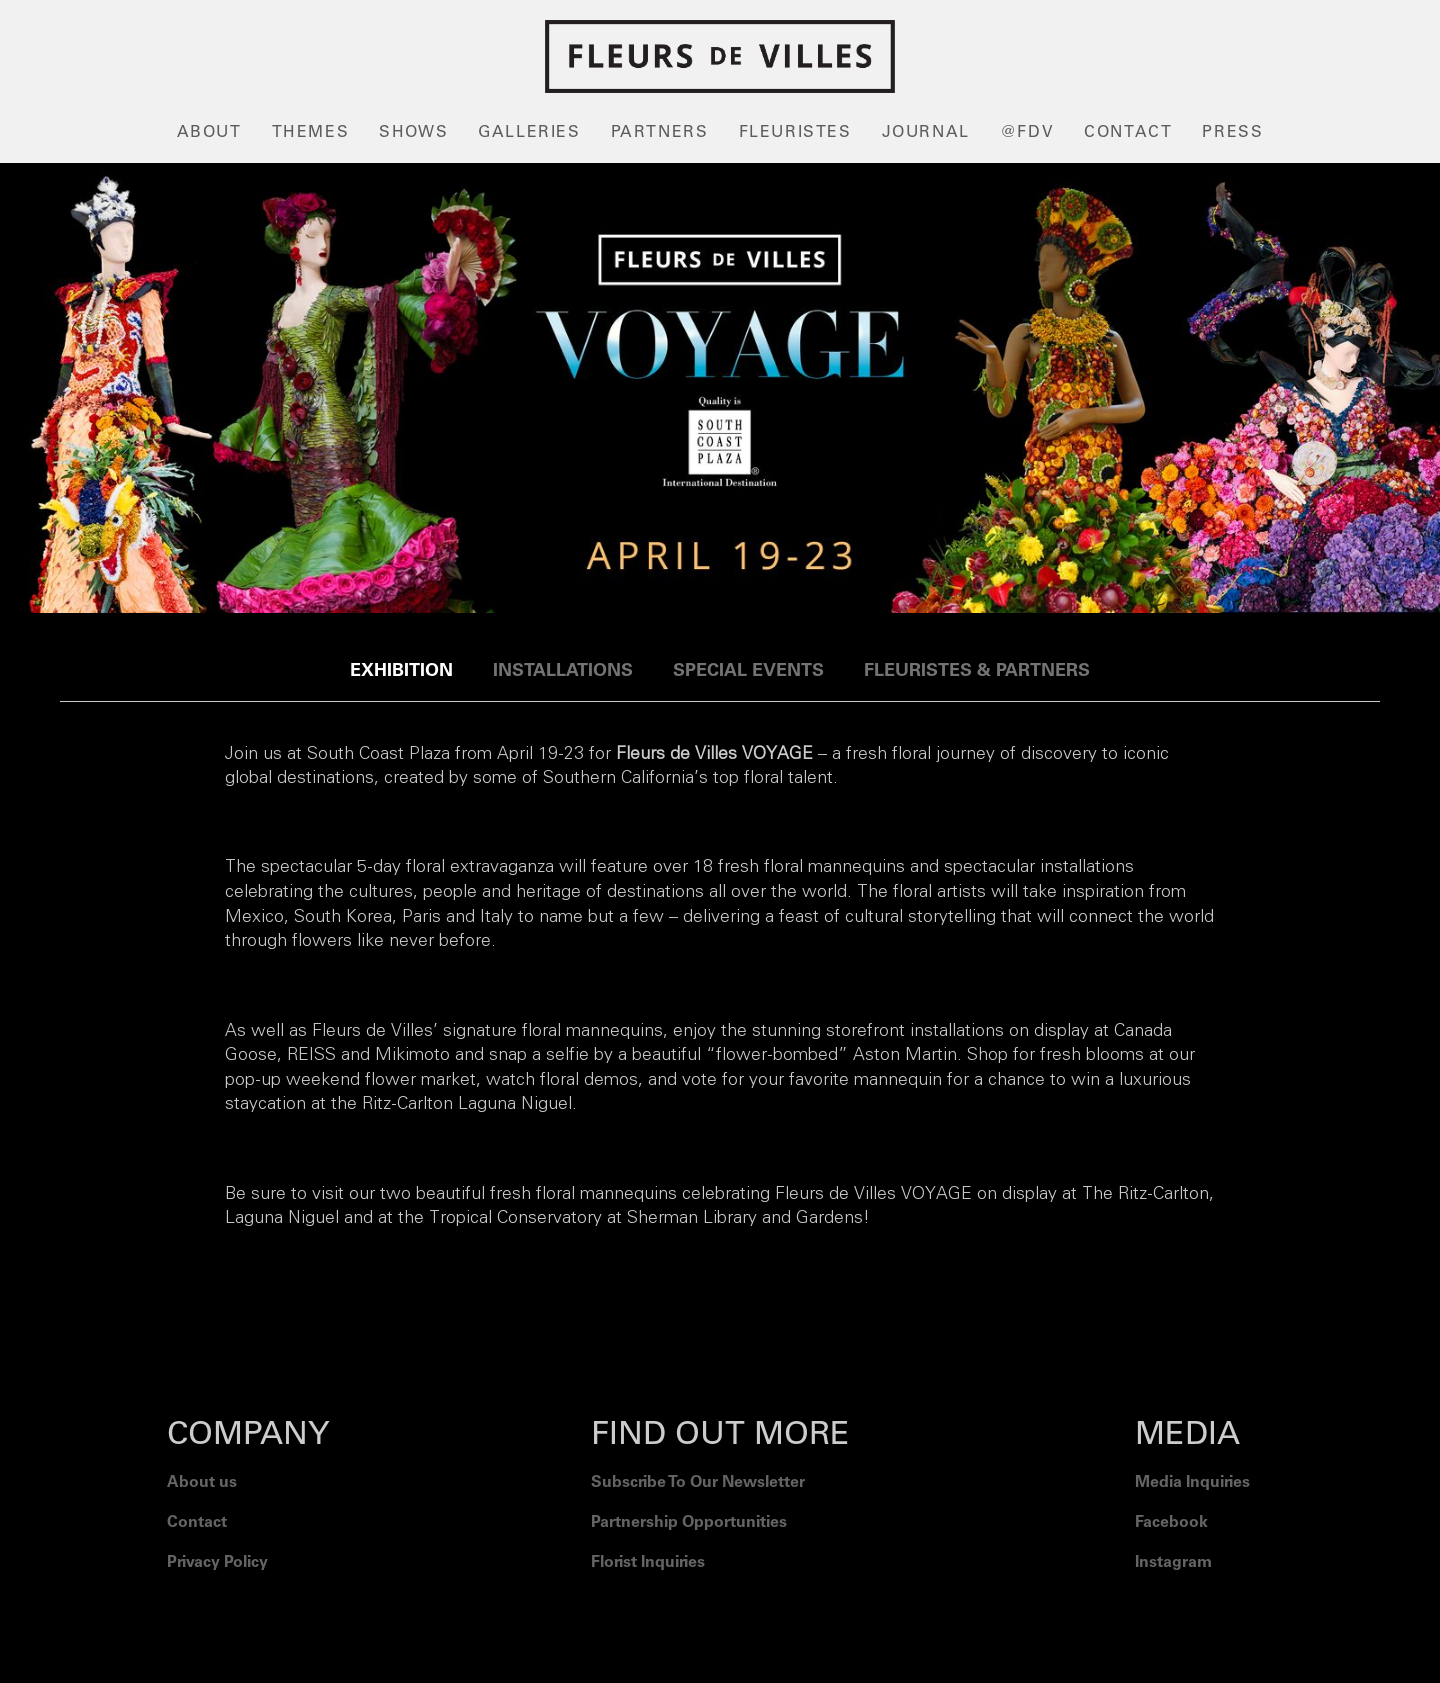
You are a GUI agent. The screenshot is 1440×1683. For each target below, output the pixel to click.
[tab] (401, 672)
